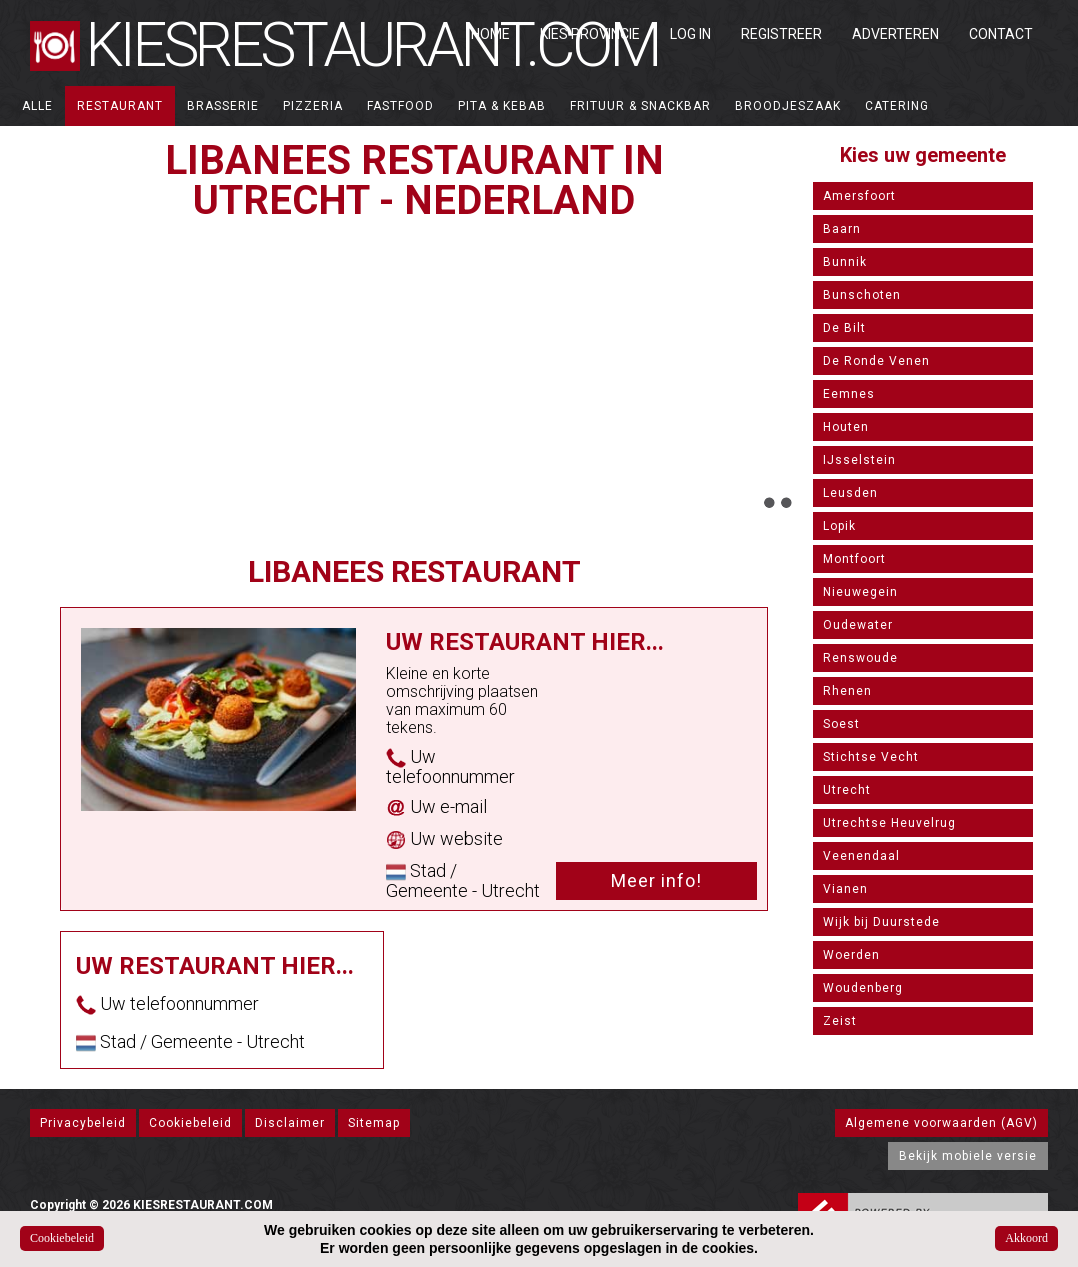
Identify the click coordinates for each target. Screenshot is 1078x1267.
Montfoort (854, 559)
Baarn (842, 229)
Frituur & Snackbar (640, 106)
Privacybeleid (83, 1123)
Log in (690, 34)
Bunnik (845, 262)
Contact (1001, 34)
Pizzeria (313, 106)
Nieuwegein (860, 592)
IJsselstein (859, 460)
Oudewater (858, 625)
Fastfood (400, 106)
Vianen (845, 889)
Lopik (839, 526)
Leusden (850, 493)
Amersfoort (859, 196)
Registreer (781, 34)
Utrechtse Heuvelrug (889, 823)
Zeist (840, 1021)
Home (490, 34)
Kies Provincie (590, 34)
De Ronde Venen (876, 361)
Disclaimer (290, 1123)
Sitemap (374, 1123)
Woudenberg (863, 988)
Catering (897, 106)
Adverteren (895, 34)
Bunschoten (862, 295)
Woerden (851, 955)
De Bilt (844, 328)
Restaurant (120, 106)
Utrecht (847, 790)
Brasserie (223, 106)
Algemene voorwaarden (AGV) (941, 1123)
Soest (841, 724)
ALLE (37, 106)
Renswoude (860, 658)
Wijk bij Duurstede (881, 922)
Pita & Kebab (502, 106)
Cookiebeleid (190, 1123)
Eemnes (849, 394)
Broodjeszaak (788, 106)
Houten (846, 427)
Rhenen (847, 691)
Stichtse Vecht (871, 757)
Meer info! (656, 880)
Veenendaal (861, 856)
